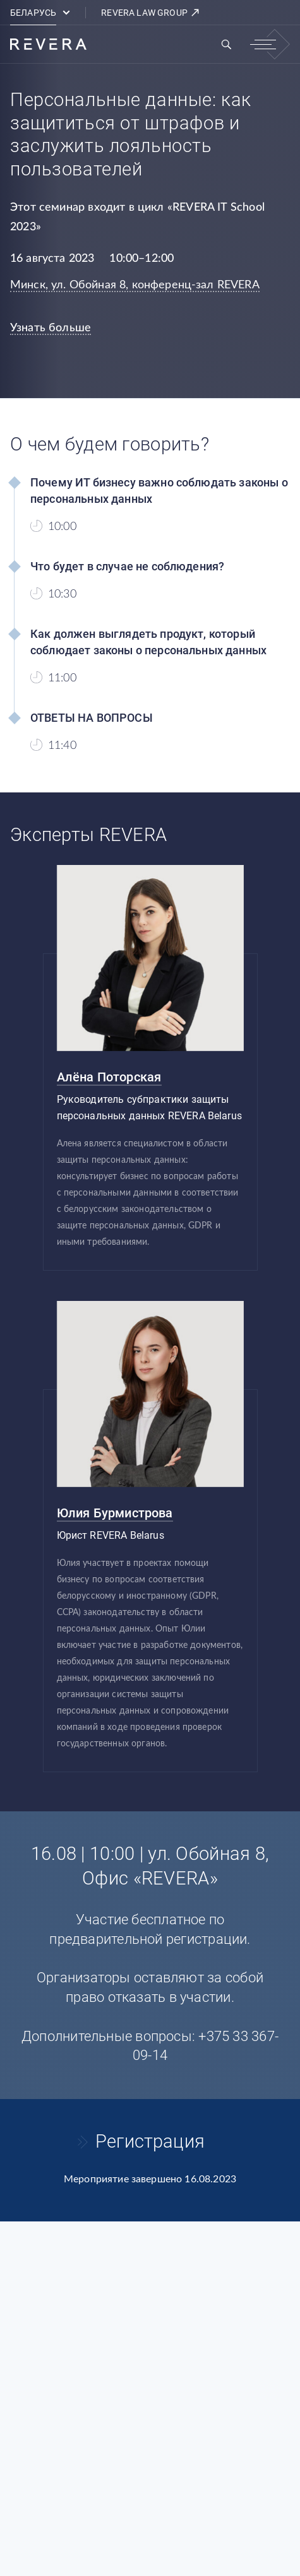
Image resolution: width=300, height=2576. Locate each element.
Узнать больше (50, 328)
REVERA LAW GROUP (150, 13)
